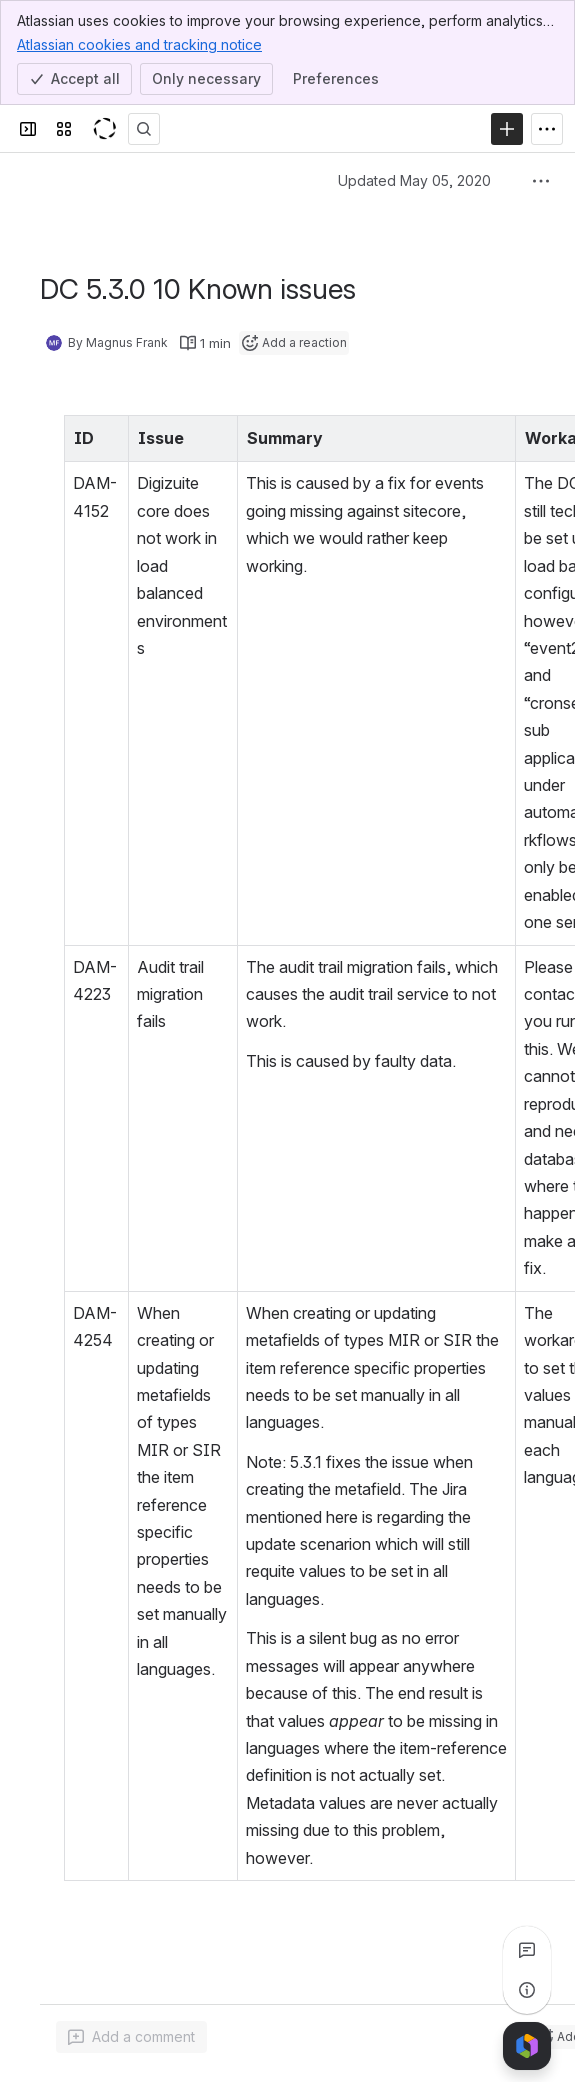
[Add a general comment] (131, 2037)
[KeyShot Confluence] (104, 129)
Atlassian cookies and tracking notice (139, 44)
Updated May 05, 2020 (414, 180)
